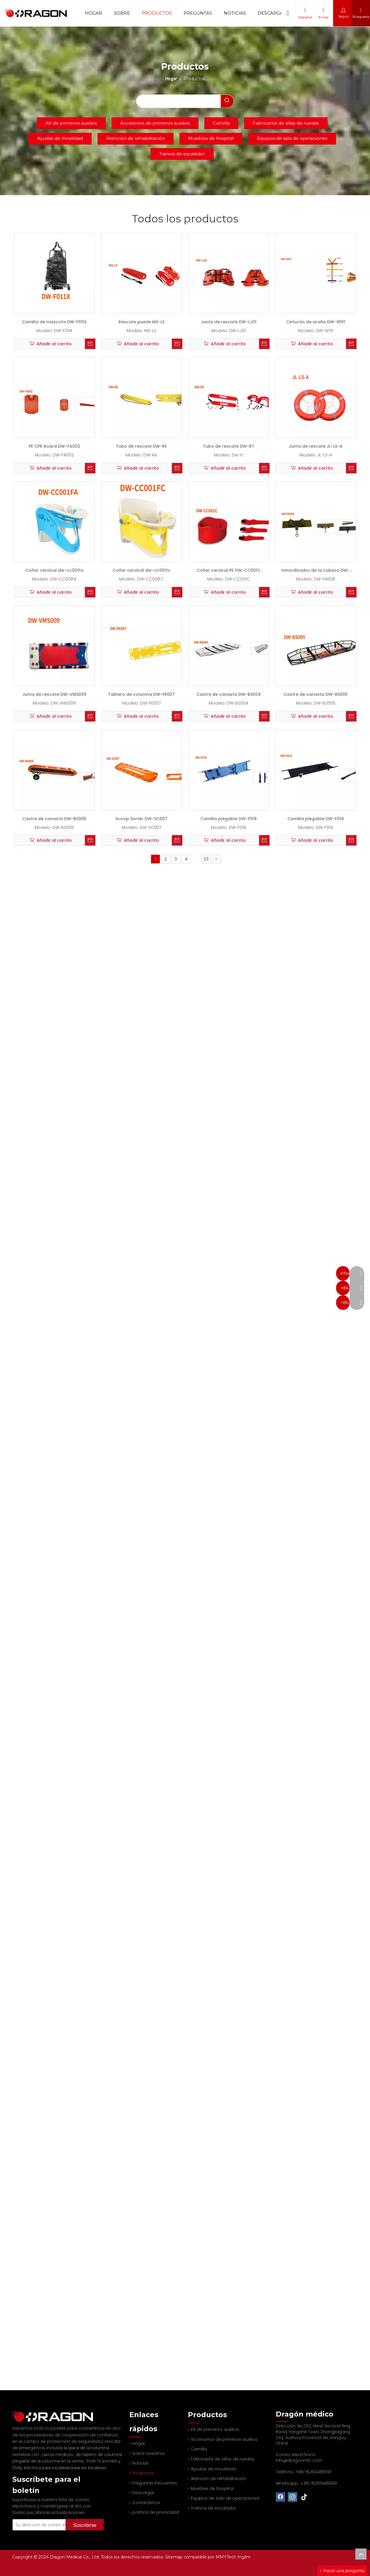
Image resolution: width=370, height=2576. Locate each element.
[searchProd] (178, 101)
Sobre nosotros (148, 2453)
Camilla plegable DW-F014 (315, 819)
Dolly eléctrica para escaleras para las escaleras (59, 2459)
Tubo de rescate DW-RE (141, 446)
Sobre (122, 13)
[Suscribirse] (85, 2517)
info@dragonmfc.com (299, 2460)
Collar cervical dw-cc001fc (141, 570)
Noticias (235, 13)
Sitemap (174, 2557)
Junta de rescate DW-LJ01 (228, 322)
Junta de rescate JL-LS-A (315, 446)
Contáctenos (146, 2502)
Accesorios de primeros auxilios (155, 123)
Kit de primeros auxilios (71, 123)
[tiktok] (304, 2497)
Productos (157, 13)
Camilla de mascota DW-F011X (54, 322)
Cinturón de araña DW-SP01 (315, 322)
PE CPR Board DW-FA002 (54, 446)
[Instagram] (292, 2497)
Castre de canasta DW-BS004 (228, 694)
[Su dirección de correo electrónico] (47, 2516)
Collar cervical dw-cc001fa (54, 570)
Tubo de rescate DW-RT (228, 446)
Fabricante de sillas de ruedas (286, 123)
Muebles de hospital (211, 138)
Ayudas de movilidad (60, 138)
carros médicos (58, 2446)
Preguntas (198, 13)
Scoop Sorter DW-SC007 (141, 819)
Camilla (221, 123)
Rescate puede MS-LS (142, 322)
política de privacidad (155, 2512)
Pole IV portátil (102, 2453)
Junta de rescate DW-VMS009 (54, 694)
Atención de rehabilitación (135, 138)
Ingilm (244, 2557)
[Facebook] (280, 2497)
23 (206, 859)
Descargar (272, 13)
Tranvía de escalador (182, 154)
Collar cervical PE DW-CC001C (229, 570)
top (360, 2554)
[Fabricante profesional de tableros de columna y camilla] (17, 2412)
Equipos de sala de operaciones (292, 138)
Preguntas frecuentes (154, 2483)
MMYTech (226, 2557)
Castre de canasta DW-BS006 (54, 819)
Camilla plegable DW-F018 (229, 819)
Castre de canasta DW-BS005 (316, 694)
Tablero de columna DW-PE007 (141, 694)
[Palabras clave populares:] (227, 101)
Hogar (93, 13)
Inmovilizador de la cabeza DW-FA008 (315, 571)
